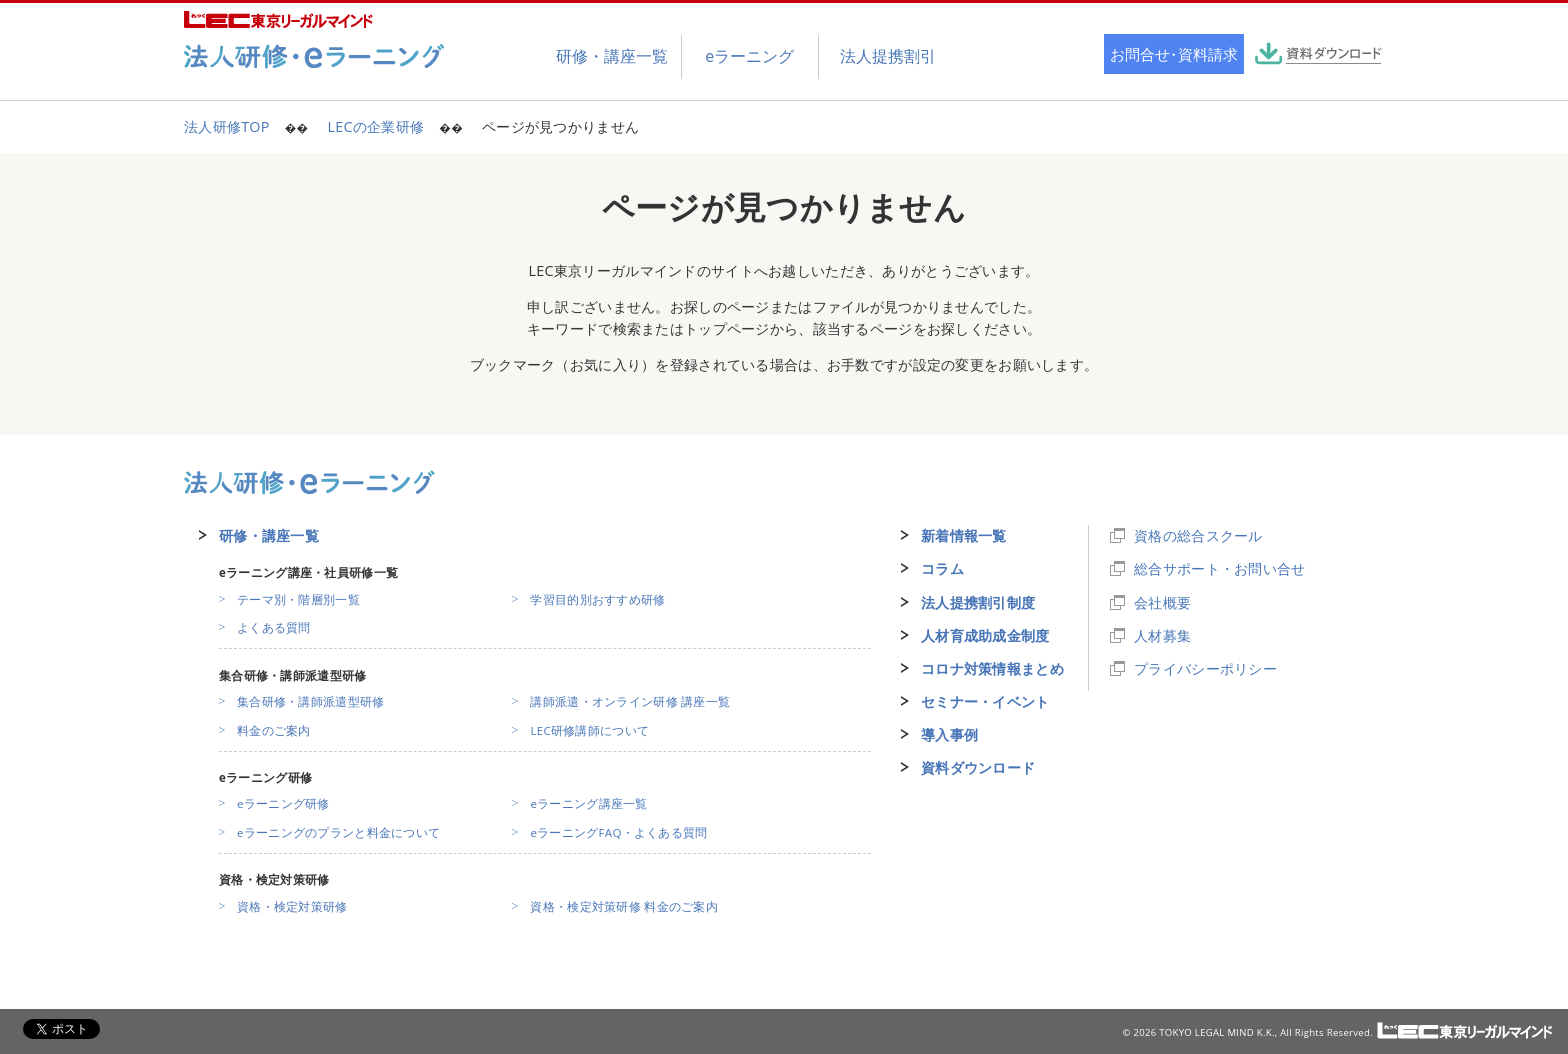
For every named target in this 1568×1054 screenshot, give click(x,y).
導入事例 (949, 734)
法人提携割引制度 (978, 602)
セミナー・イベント (985, 701)
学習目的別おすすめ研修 (597, 599)
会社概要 (1162, 602)
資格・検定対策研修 (292, 906)
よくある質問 (274, 627)
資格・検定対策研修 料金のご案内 (624, 906)
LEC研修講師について (589, 730)
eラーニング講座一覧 (588, 803)
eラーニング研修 (283, 803)
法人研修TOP (227, 126)
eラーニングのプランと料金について (338, 832)
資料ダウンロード (978, 767)
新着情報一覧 (964, 535)
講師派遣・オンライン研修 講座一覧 (630, 701)
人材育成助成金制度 (985, 635)
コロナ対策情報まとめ (992, 668)
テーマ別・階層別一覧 (298, 599)
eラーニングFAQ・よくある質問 (618, 832)
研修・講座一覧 (269, 535)
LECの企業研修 (375, 126)
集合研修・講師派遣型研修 (310, 701)
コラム (942, 568)
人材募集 (1162, 635)
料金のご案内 (274, 730)
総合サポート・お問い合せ (1219, 568)
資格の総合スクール (1198, 535)
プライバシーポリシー (1205, 668)
